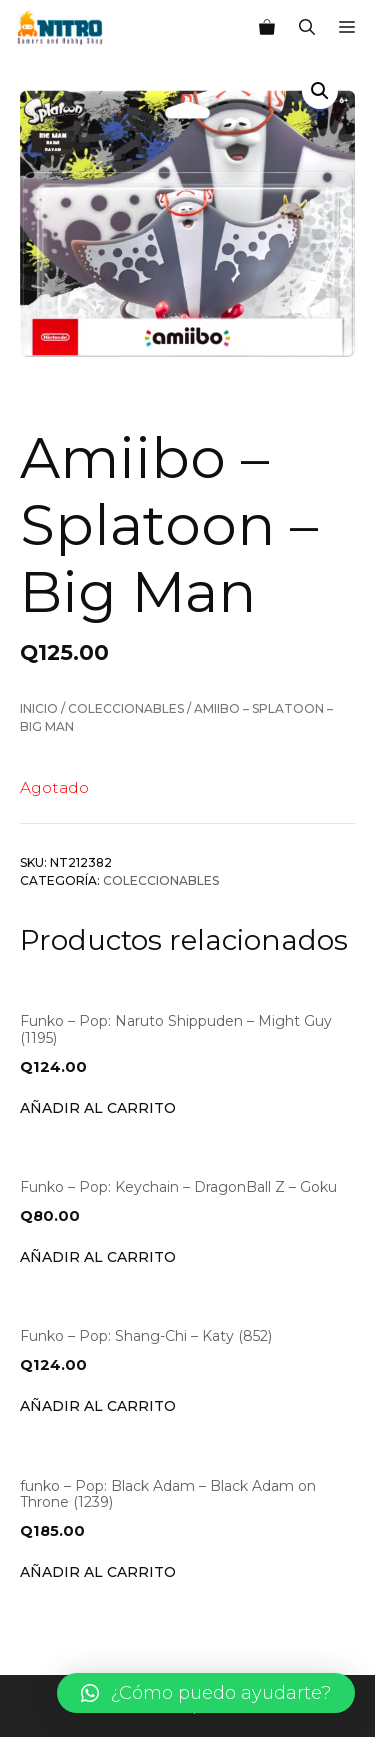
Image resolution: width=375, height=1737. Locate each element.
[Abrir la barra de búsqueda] (307, 28)
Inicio (39, 708)
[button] (206, 1693)
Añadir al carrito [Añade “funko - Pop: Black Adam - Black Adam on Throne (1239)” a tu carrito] (98, 1572)
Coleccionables (126, 708)
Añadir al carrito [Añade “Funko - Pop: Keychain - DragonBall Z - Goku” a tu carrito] (98, 1257)
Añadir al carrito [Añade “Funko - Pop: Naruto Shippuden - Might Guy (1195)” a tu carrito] (98, 1108)
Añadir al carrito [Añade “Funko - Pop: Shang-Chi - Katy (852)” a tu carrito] (98, 1406)
